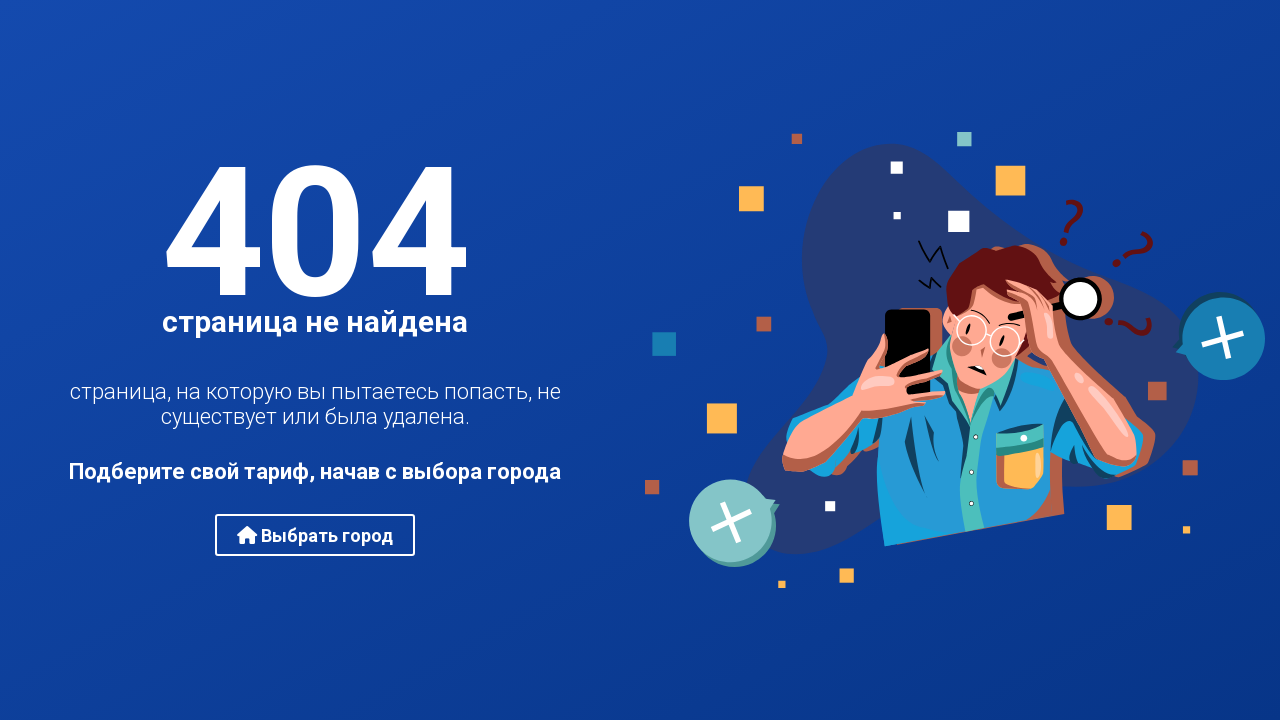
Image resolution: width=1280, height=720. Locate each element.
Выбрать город (315, 535)
